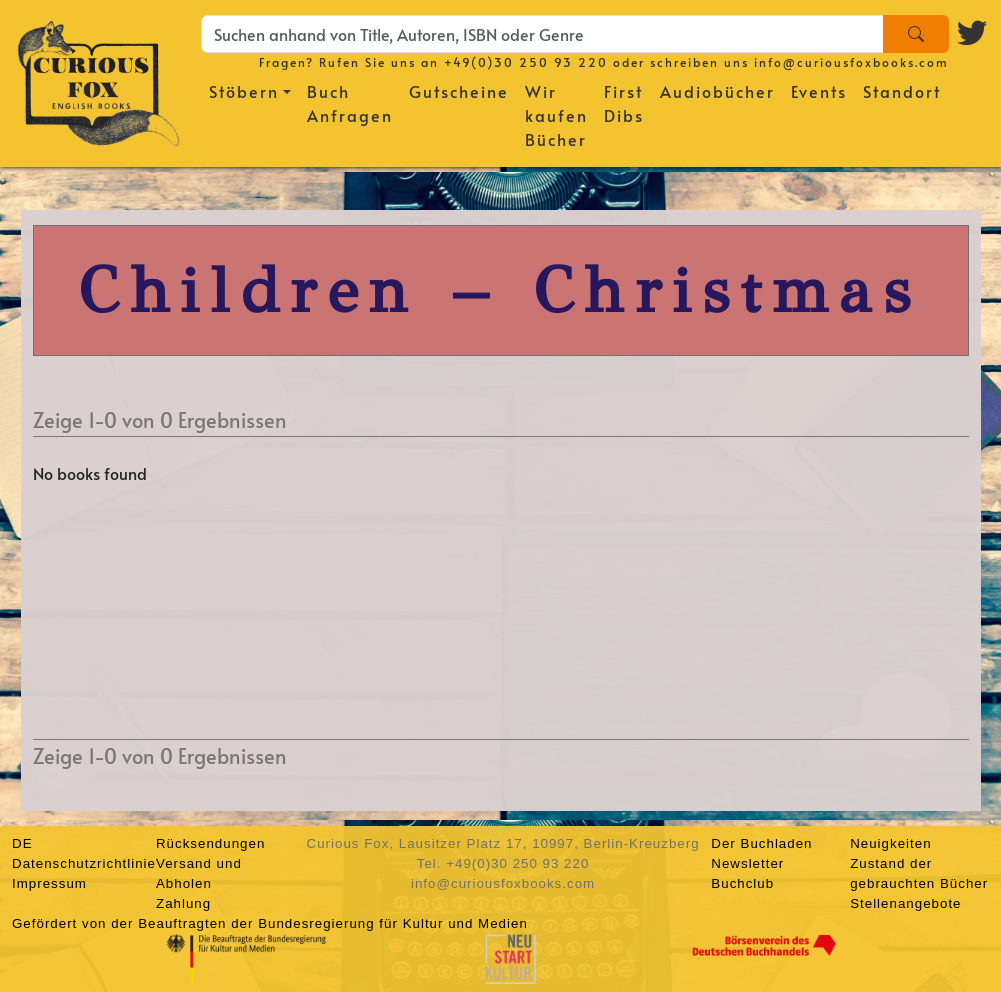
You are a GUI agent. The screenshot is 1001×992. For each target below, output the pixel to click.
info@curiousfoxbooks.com (851, 62)
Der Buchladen (761, 843)
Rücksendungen (210, 843)
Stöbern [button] (244, 91)
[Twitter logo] (973, 30)
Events (819, 91)
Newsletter (747, 863)
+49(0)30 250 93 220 (526, 62)
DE (22, 843)
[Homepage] (98, 80)
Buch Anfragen (350, 103)
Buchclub (742, 883)
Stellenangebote (905, 903)
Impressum (49, 883)
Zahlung (183, 903)
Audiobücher (717, 91)
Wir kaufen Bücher (556, 115)
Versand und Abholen (199, 873)
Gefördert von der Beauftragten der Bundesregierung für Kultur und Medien (270, 923)
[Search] (916, 34)
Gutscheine (459, 91)
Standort (902, 91)
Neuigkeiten (890, 843)
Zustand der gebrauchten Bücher (919, 873)
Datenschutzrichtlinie (84, 863)
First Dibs (624, 103)
